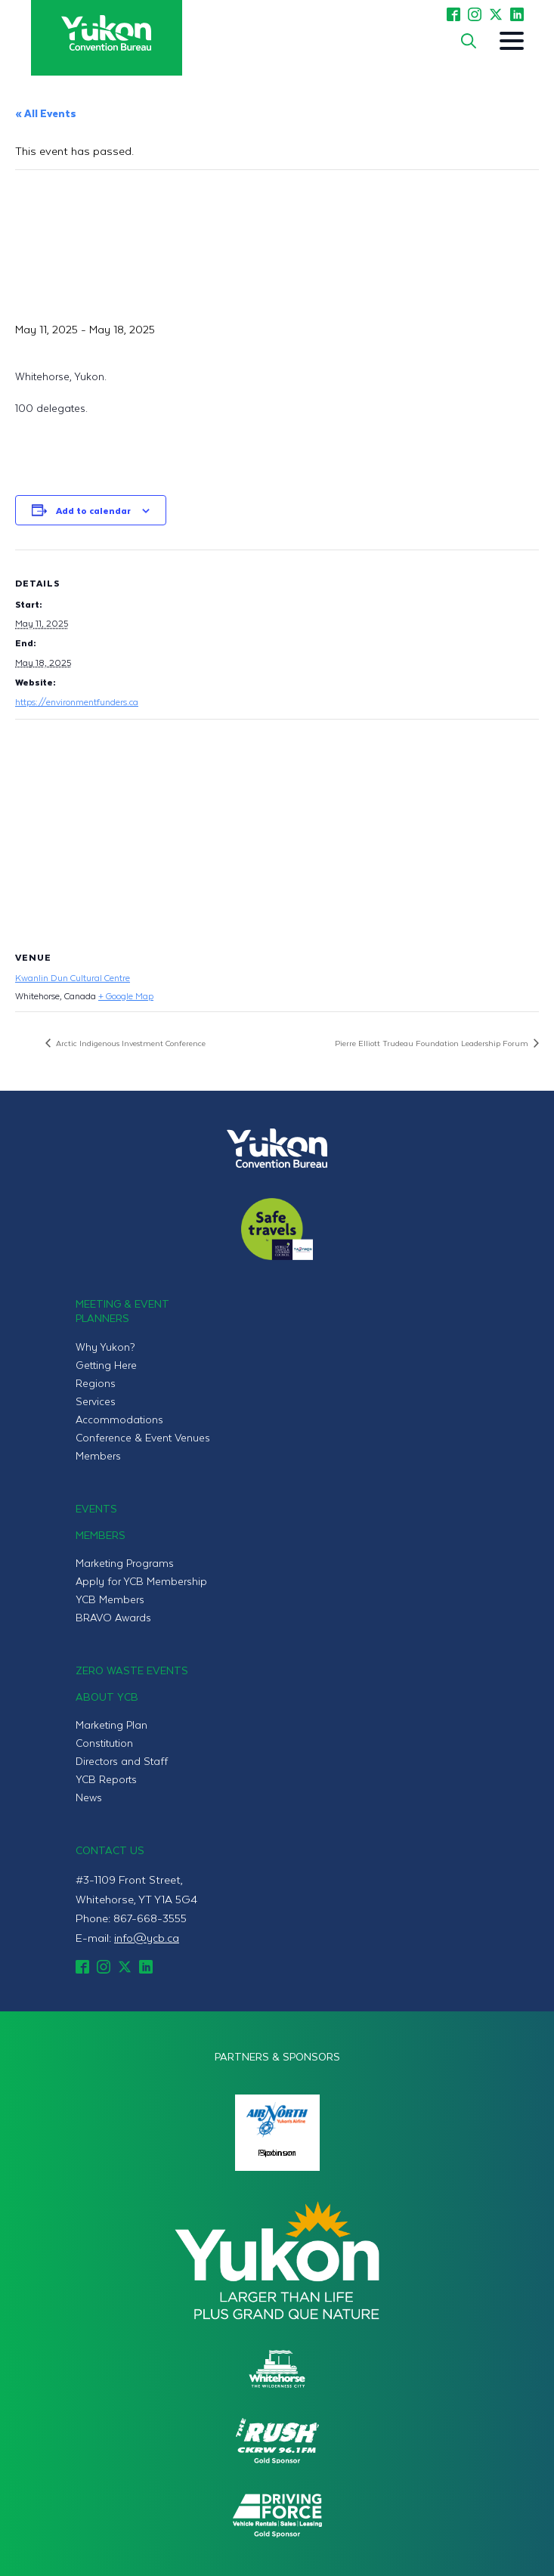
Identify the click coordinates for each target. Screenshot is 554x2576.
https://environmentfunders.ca (76, 701)
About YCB (107, 1696)
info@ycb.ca (146, 1937)
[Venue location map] (277, 829)
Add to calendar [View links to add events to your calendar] (93, 510)
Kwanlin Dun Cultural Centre (72, 977)
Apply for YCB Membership (141, 1581)
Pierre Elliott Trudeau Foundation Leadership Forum (433, 1042)
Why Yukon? (105, 1346)
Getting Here (106, 1364)
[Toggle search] (468, 40)
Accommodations (119, 1419)
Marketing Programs (125, 1562)
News (89, 1797)
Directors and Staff (122, 1760)
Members (98, 1455)
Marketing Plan (111, 1724)
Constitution (104, 1742)
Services (96, 1401)
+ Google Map (125, 995)
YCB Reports (106, 1779)
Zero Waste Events (132, 1670)
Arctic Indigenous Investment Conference (130, 1042)
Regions (96, 1383)
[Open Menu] (512, 41)
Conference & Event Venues (143, 1437)
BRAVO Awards (113, 1617)
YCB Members (110, 1599)
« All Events (45, 113)
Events (96, 1508)
